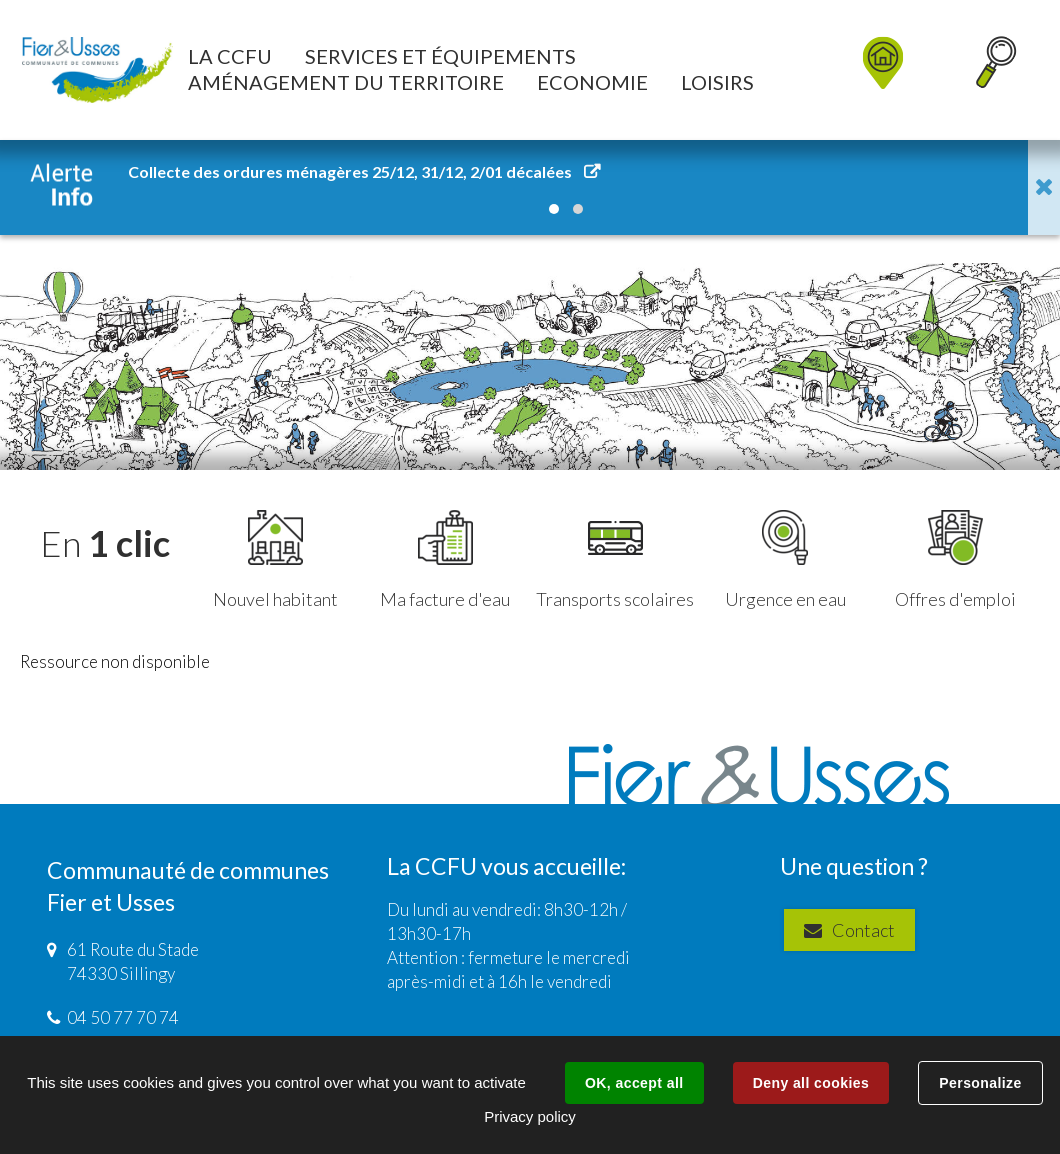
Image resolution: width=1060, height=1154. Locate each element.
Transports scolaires (615, 560)
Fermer (1044, 187)
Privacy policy (530, 1116)
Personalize (980, 1083)
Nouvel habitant (275, 560)
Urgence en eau (785, 560)
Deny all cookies (811, 1083)
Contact (859, 930)
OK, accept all (634, 1083)
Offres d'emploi (955, 560)
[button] (230, 56)
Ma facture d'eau (445, 560)
